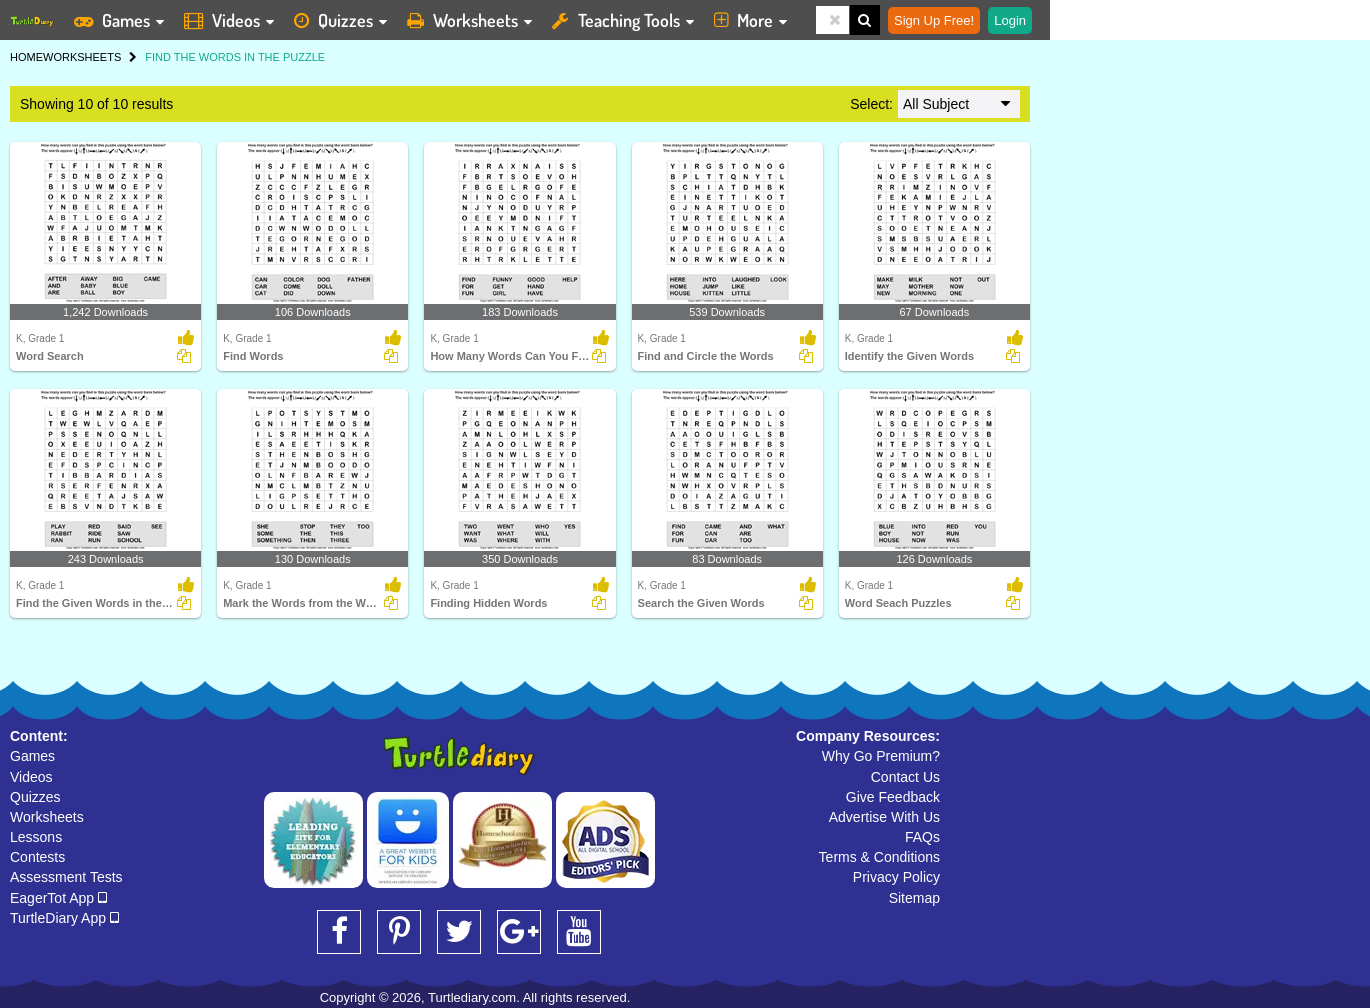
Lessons (36, 837)
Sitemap (914, 898)
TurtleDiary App (64, 918)
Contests (37, 857)
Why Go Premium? (881, 756)
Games (32, 756)
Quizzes (35, 797)
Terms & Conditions (879, 857)
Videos (31, 777)
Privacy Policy (896, 877)
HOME (26, 57)
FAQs (922, 837)
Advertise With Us (884, 817)
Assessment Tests (66, 877)
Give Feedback (893, 797)
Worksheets (47, 817)
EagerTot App (58, 898)
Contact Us (905, 777)
